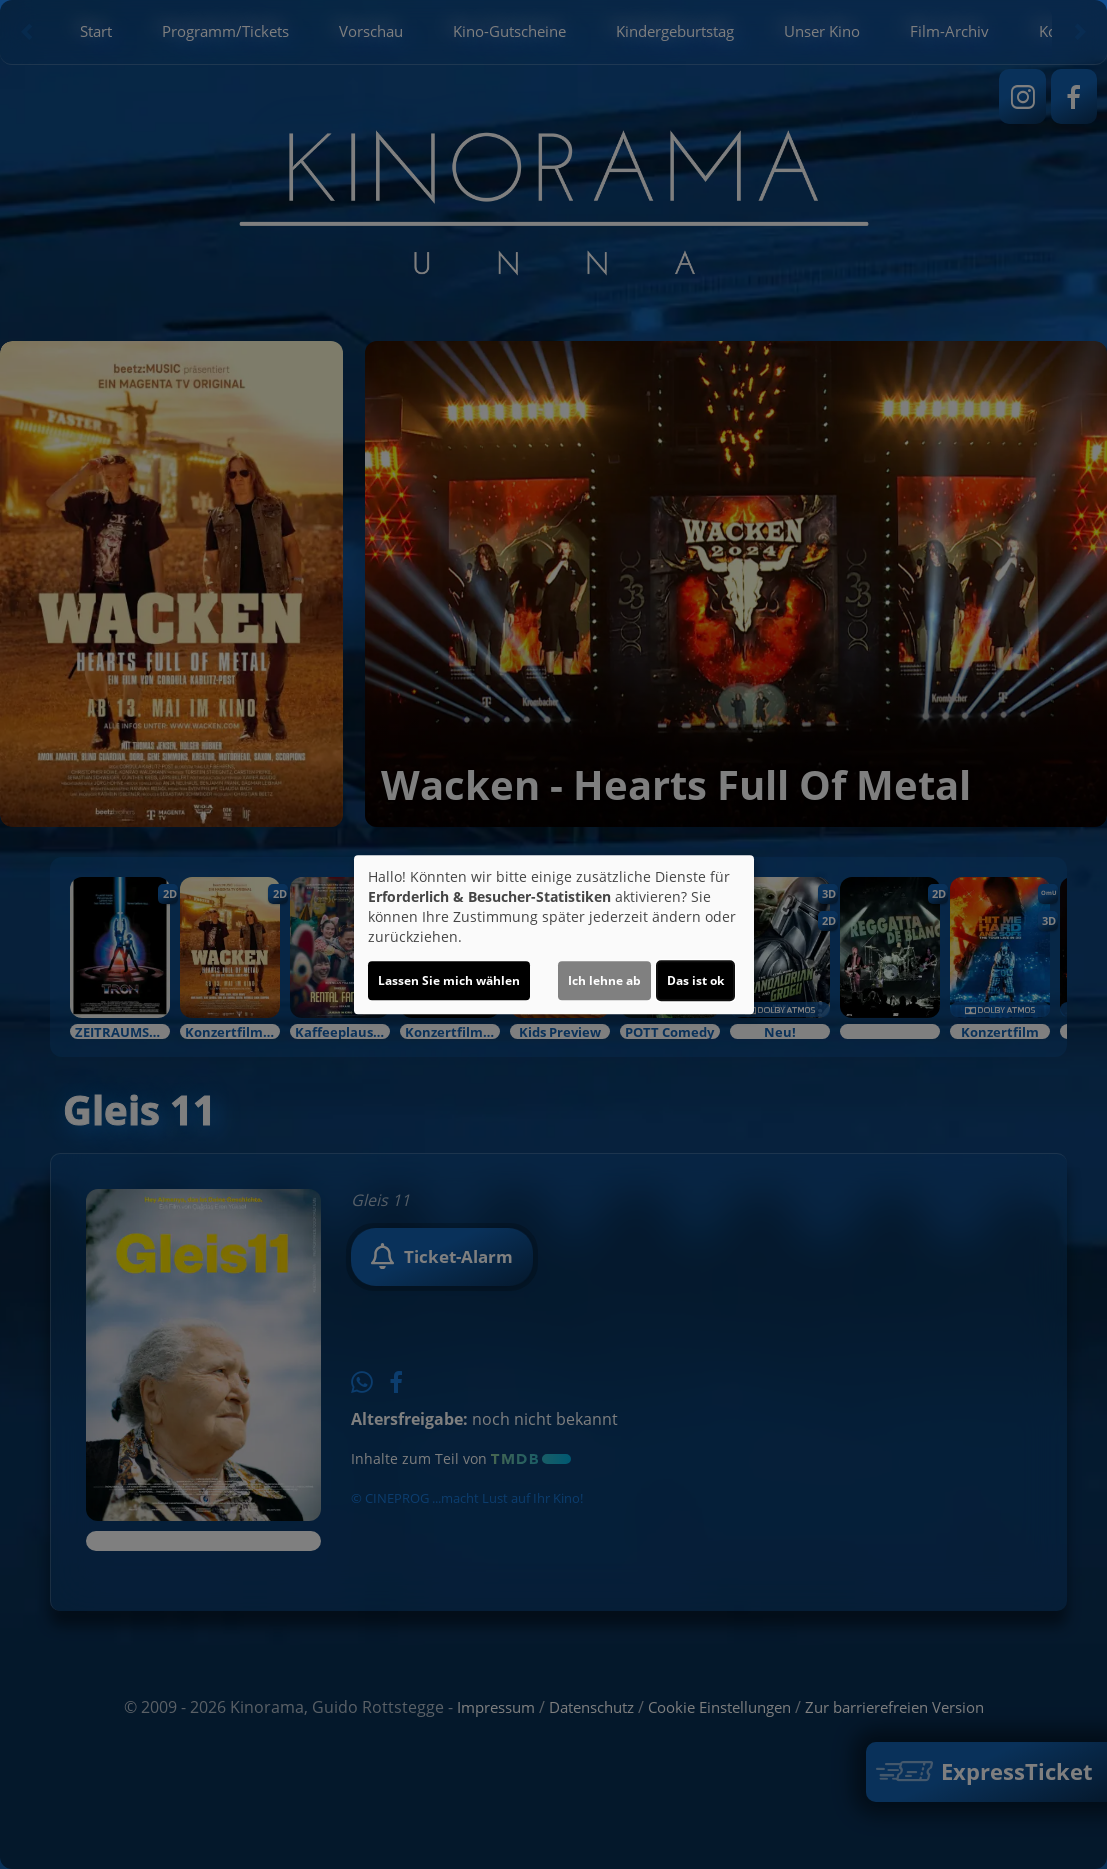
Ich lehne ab (604, 980)
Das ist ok (695, 980)
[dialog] (554, 935)
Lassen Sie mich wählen (449, 980)
